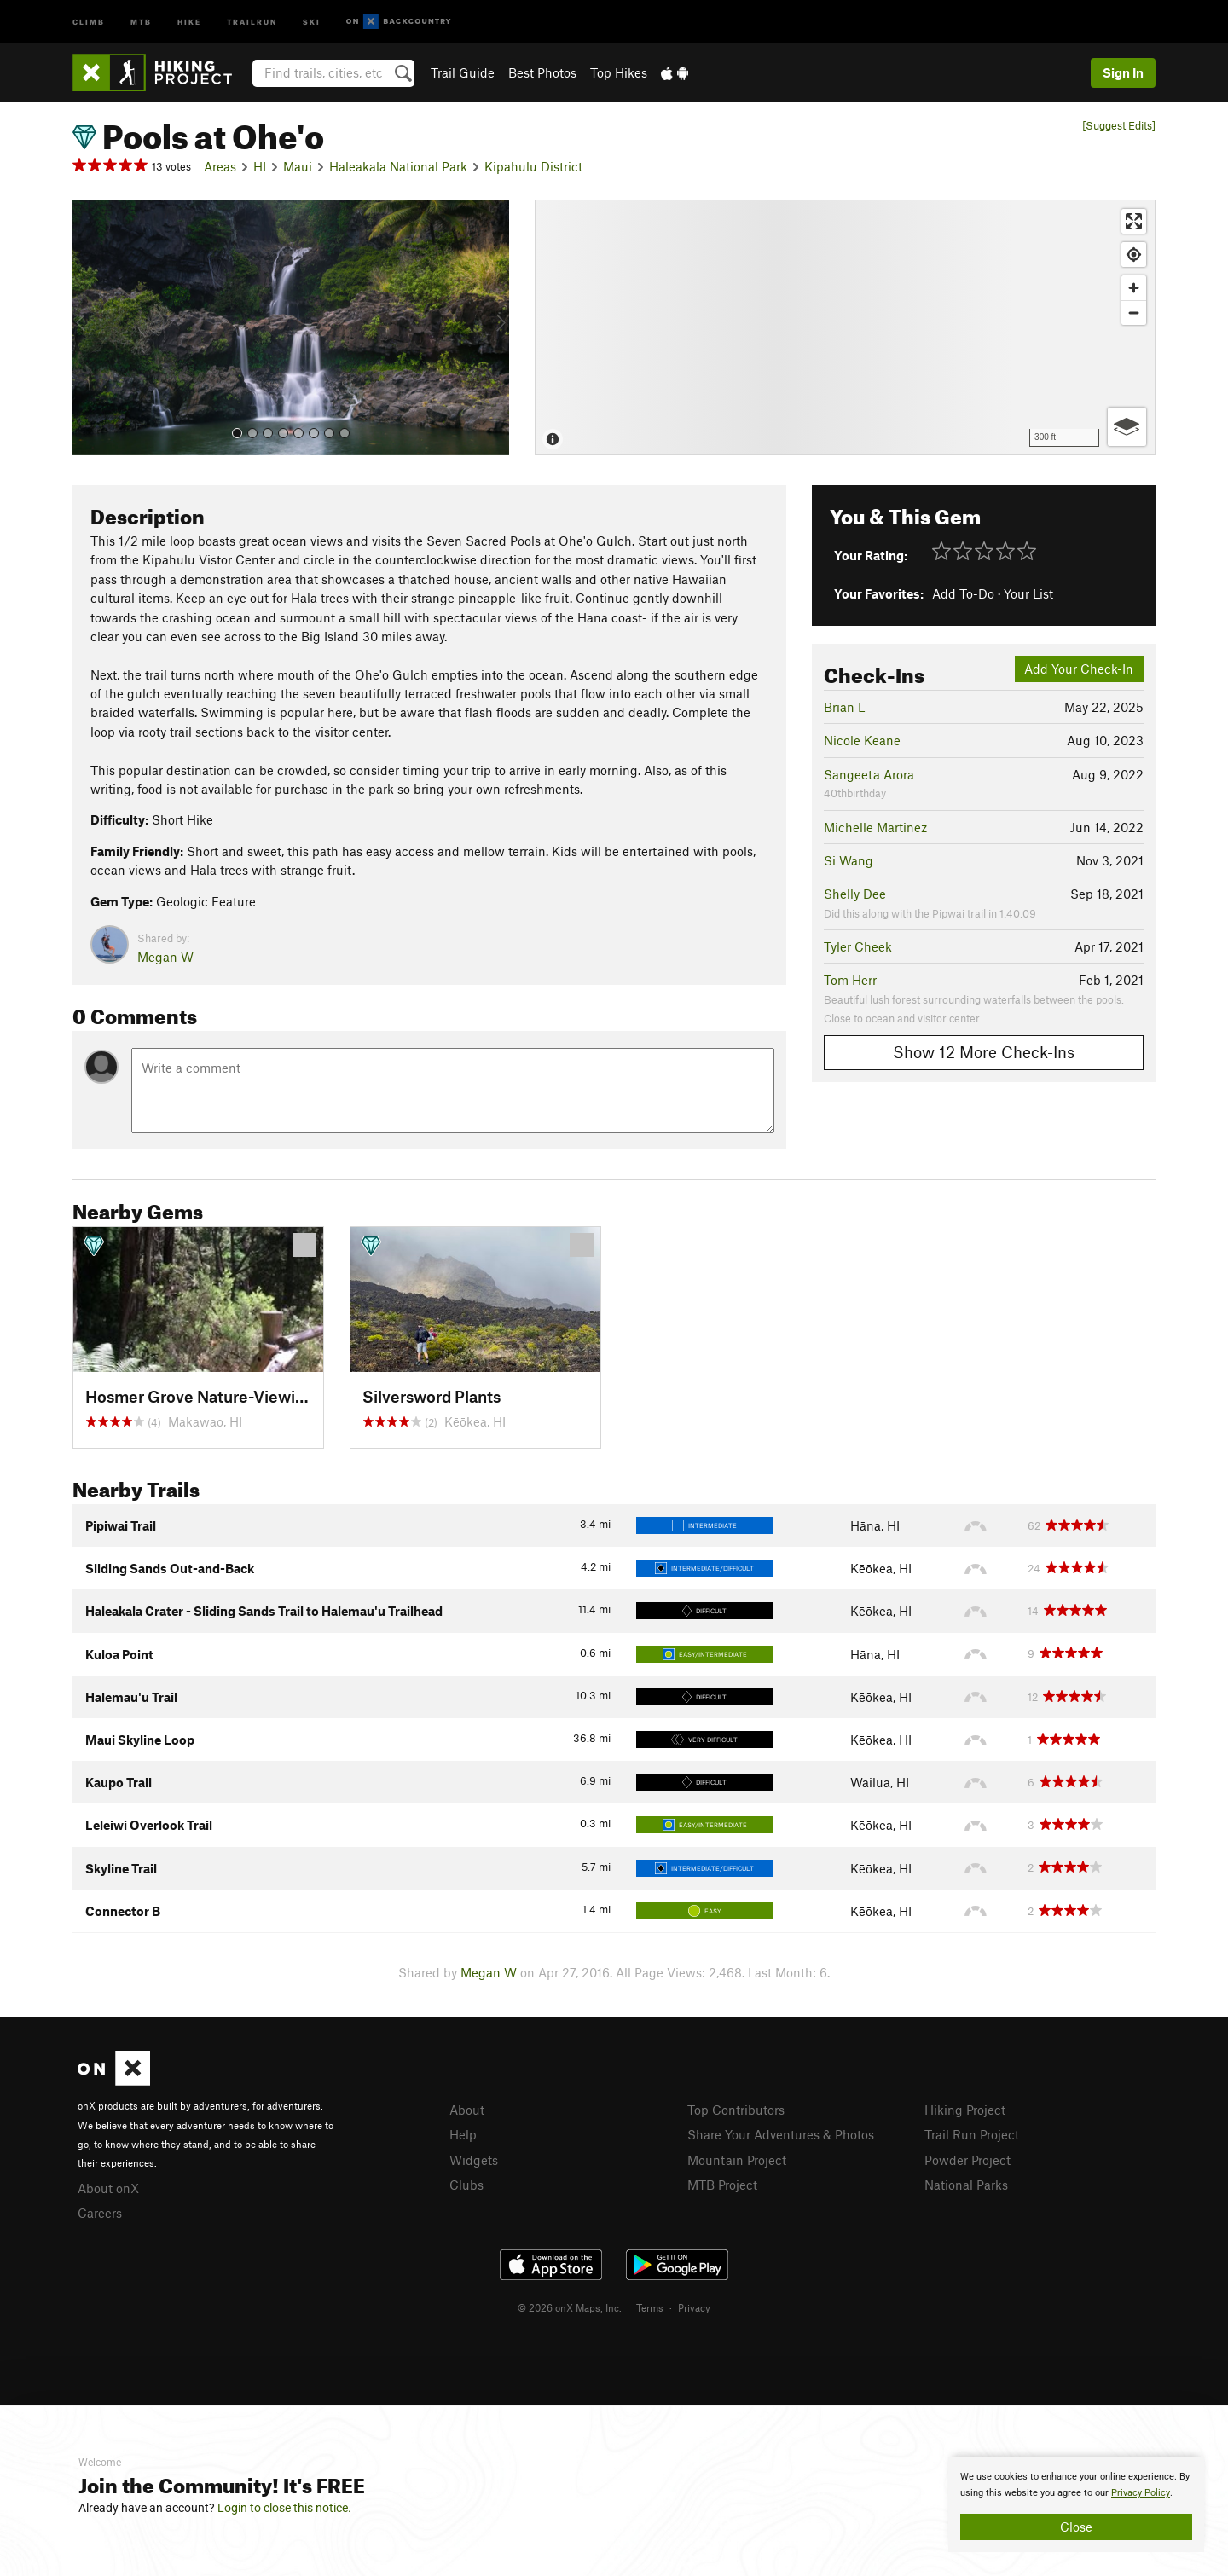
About (466, 2109)
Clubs (466, 2184)
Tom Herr (850, 979)
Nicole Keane (862, 740)
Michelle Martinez (875, 827)
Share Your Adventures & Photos (780, 2134)
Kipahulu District (533, 166)
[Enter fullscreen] (1133, 221)
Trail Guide (463, 72)
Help (463, 2134)
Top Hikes (618, 72)
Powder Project (967, 2160)
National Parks (966, 2184)
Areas (220, 166)
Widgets (473, 2160)
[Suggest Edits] (1119, 125)
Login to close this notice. (284, 2508)
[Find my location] (1133, 254)
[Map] (845, 327)
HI (259, 166)
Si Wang (848, 860)
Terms (649, 2307)
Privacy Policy (1140, 2492)
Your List (1028, 593)
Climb (88, 20)
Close (1076, 2526)
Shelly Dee (855, 893)
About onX (108, 2188)
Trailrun (252, 20)
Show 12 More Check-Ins (983, 1052)
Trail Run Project (971, 2134)
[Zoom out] (1133, 312)
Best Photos (542, 72)
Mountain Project (736, 2160)
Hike (189, 20)
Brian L (844, 707)
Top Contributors (736, 2109)
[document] (1076, 2504)
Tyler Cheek (858, 946)
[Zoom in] (1133, 287)
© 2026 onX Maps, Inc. (570, 2307)
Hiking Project (964, 2109)
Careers (100, 2212)
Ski (312, 20)
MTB (141, 20)
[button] (89, 327)
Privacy (694, 2307)
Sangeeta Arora (869, 774)
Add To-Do (963, 593)
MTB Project (722, 2184)
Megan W (165, 956)
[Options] (1127, 427)
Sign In (1123, 72)
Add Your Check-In (1078, 668)
